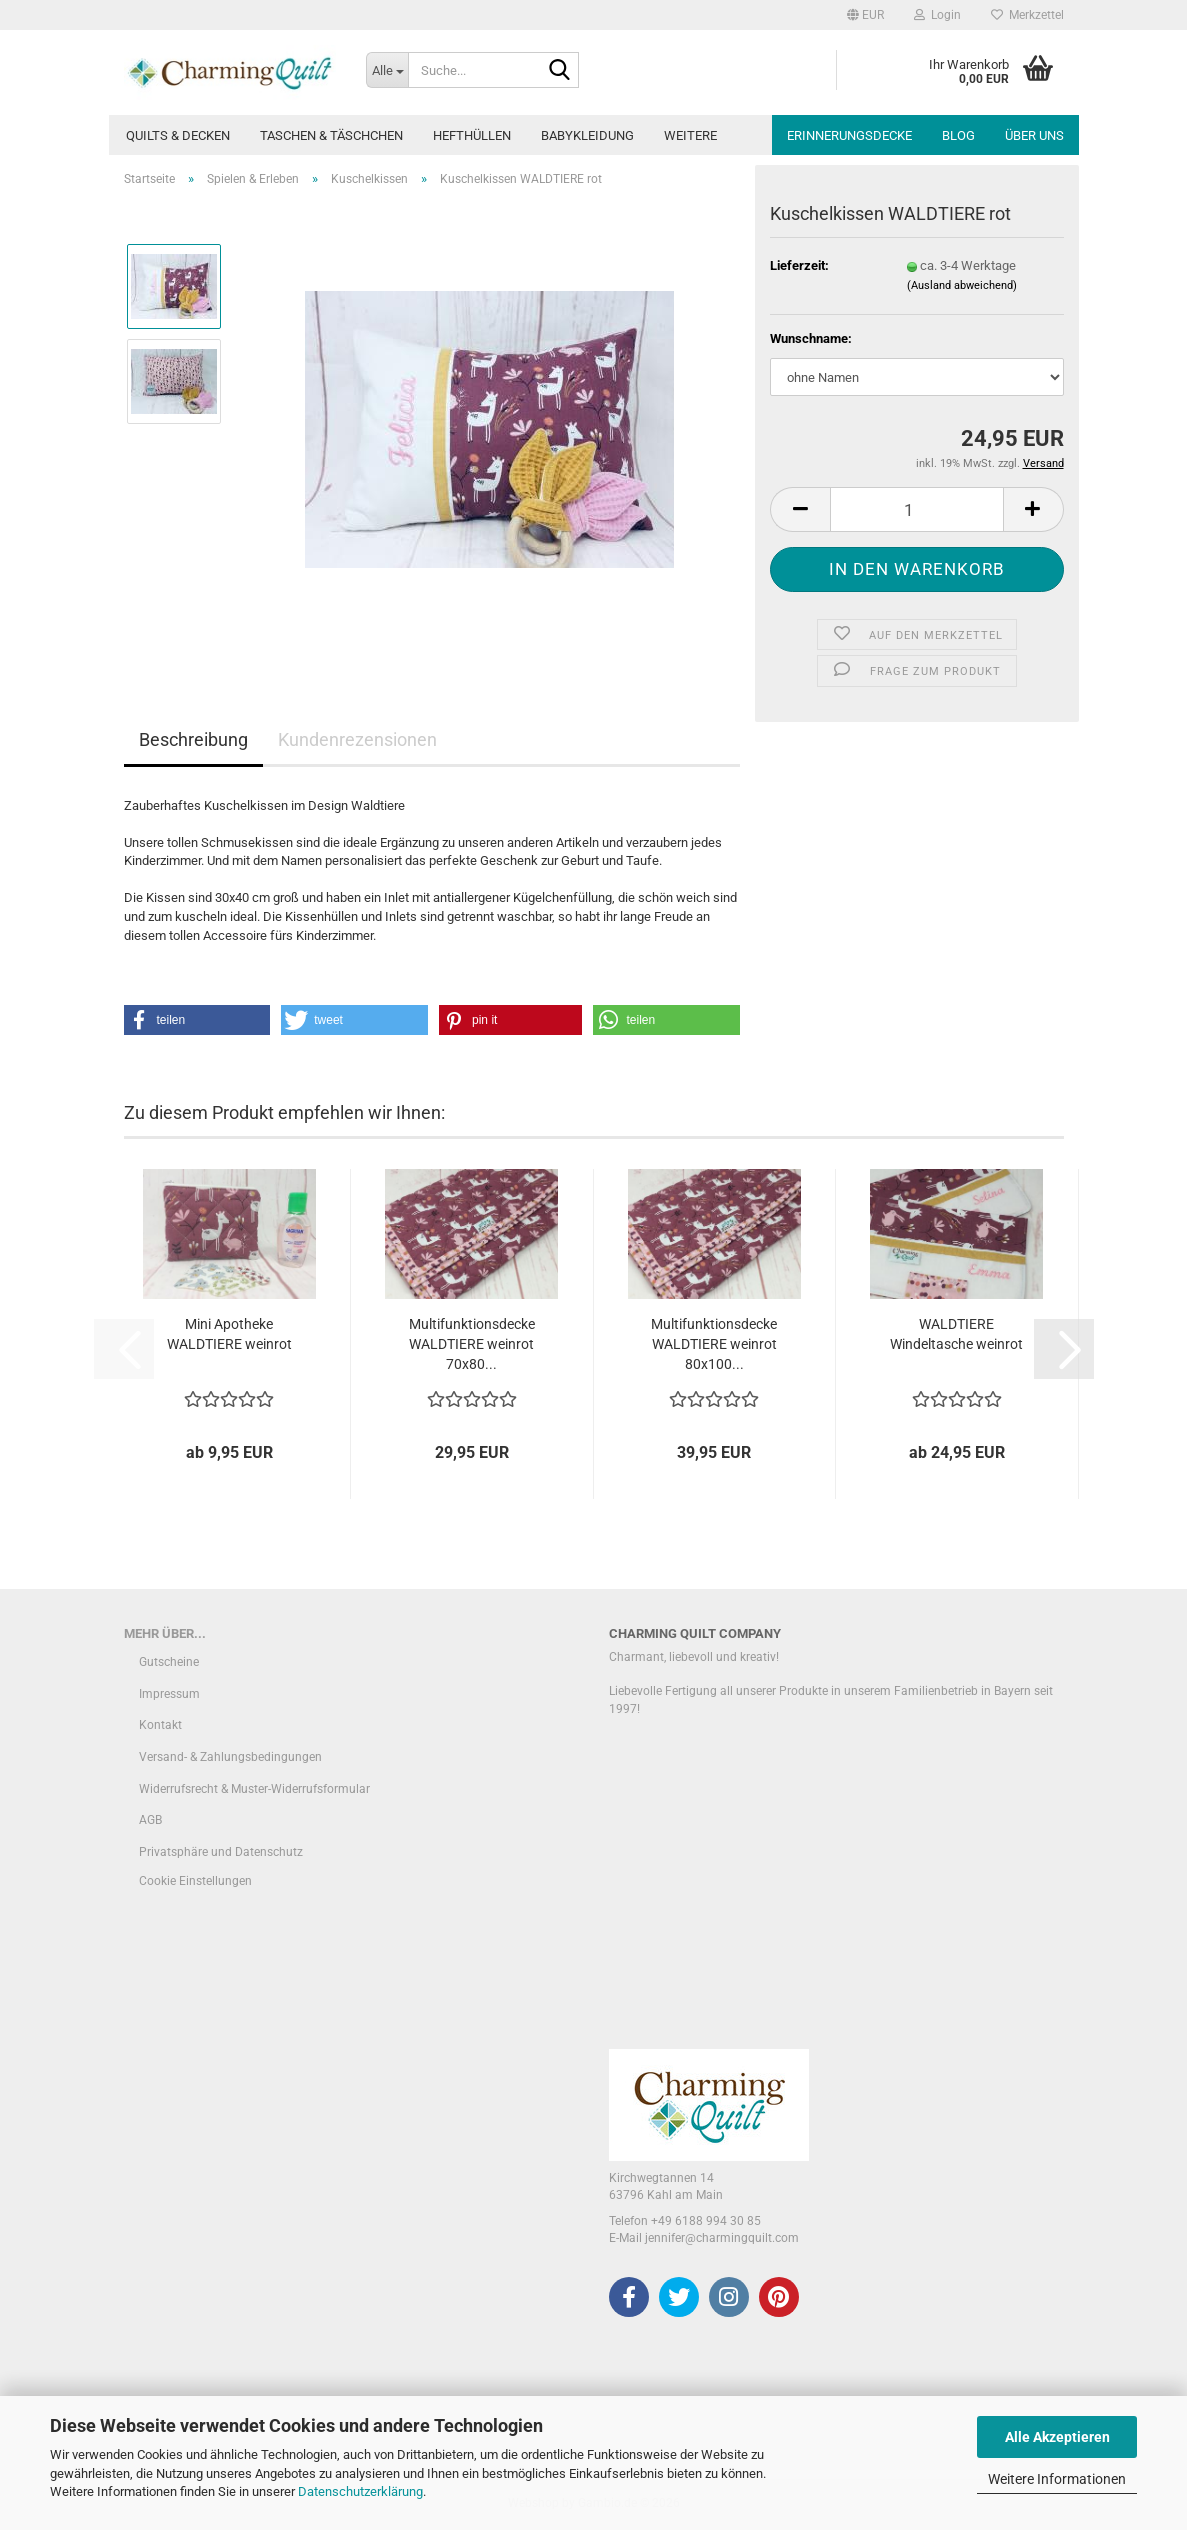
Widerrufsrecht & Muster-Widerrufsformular (254, 1789)
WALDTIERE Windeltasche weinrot (956, 1334)
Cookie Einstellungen (195, 1881)
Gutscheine (169, 1662)
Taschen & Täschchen (331, 135)
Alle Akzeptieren (1057, 2437)
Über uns (1034, 135)
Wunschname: (811, 338)
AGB (150, 1820)
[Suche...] (387, 70)
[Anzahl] (916, 509)
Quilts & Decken (178, 135)
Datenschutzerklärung (360, 2491)
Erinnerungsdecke (849, 135)
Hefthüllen (472, 135)
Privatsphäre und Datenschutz (221, 1852)
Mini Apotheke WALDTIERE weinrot (229, 1334)
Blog (958, 135)
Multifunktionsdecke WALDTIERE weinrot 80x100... (714, 1344)
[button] (865, 15)
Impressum (169, 1694)
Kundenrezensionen (357, 739)
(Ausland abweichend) (962, 285)
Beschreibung (193, 739)
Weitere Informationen (1057, 2479)
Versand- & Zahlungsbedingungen (230, 1757)
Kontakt (160, 1725)
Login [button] (937, 15)
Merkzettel (1027, 15)
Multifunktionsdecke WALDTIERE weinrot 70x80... (472, 1344)
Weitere (690, 135)
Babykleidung (587, 135)
